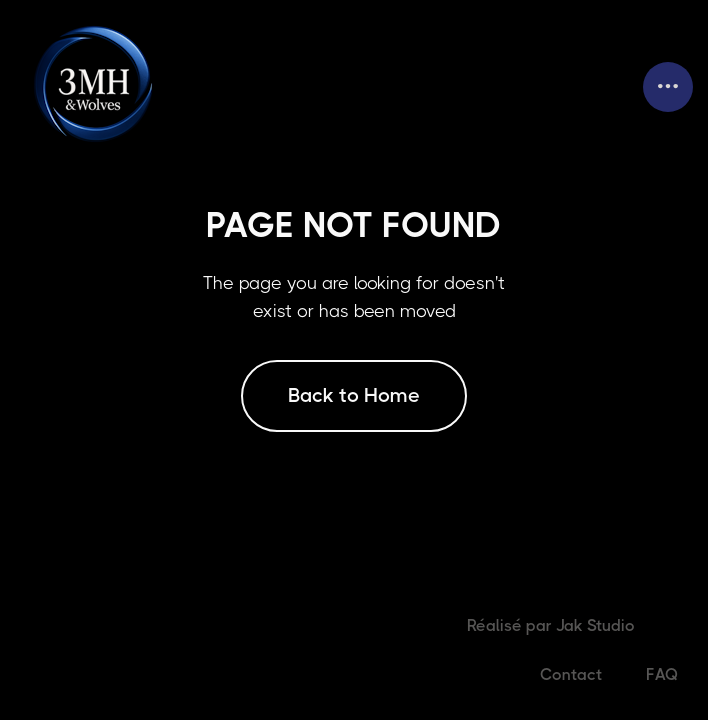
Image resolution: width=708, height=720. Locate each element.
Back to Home (354, 395)
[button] (668, 87)
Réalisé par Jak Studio (551, 625)
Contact (571, 674)
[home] (96, 86)
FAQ (662, 674)
